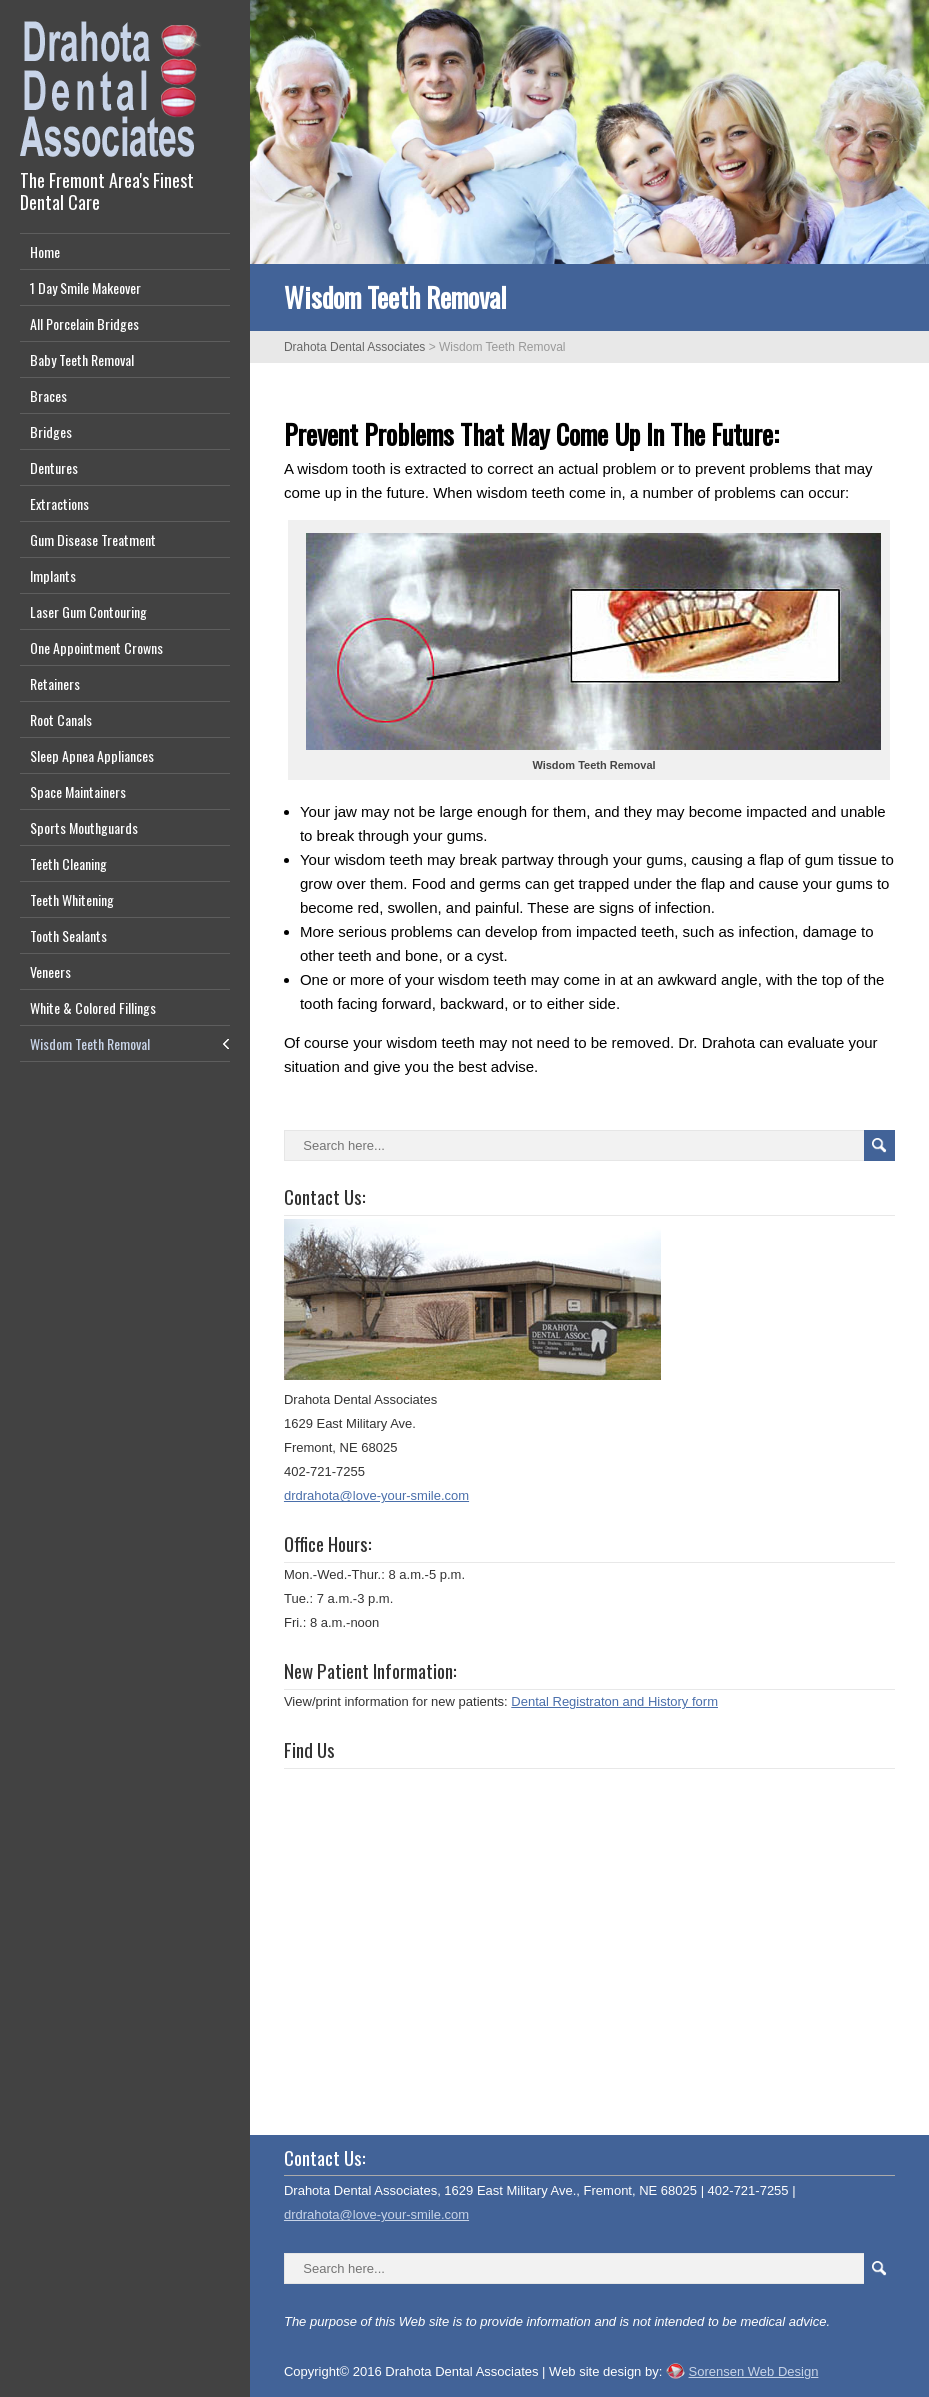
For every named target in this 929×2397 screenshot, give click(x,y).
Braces (48, 395)
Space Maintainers (78, 791)
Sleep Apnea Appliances (92, 755)
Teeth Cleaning (68, 863)
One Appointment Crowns (96, 647)
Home (45, 251)
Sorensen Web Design (754, 2371)
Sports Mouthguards (84, 827)
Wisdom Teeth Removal (90, 1043)
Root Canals (61, 719)
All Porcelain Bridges (84, 323)
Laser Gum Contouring (88, 611)
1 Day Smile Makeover (85, 287)
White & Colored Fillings (93, 1007)
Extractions (59, 503)
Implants (53, 575)
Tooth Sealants (68, 935)
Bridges (51, 431)
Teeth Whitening (72, 899)
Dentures (54, 467)
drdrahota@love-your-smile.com (376, 1495)
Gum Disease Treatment (93, 539)
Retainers (55, 683)
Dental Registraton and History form (614, 1701)
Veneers (50, 971)
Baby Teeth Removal (82, 359)
